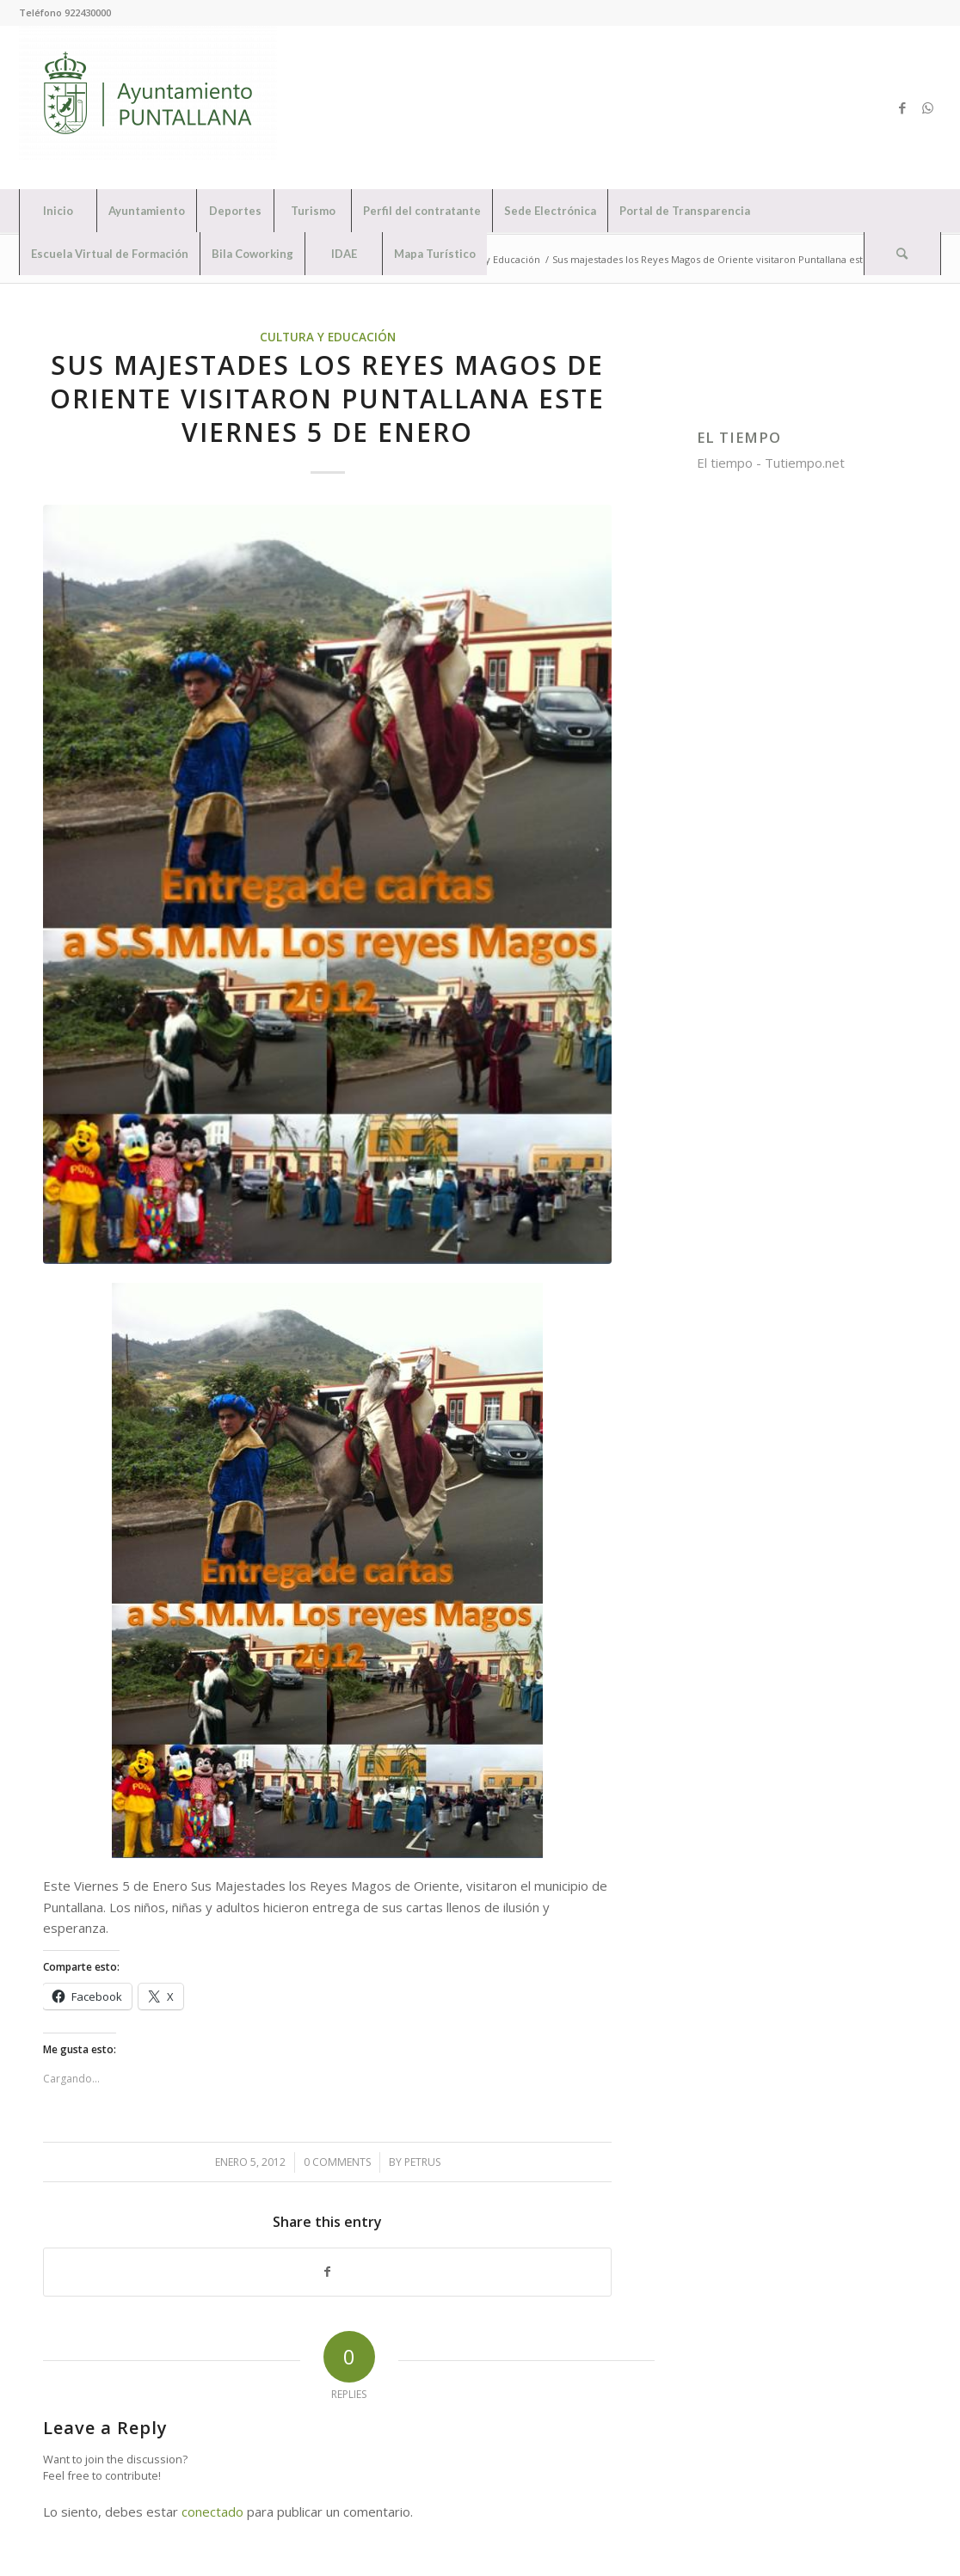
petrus (422, 2162)
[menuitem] (57, 210)
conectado (212, 2511)
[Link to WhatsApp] (928, 107)
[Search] (902, 253)
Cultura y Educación (328, 337)
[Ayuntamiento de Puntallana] (148, 107)
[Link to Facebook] (902, 107)
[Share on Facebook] (327, 2272)
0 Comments (337, 2162)
